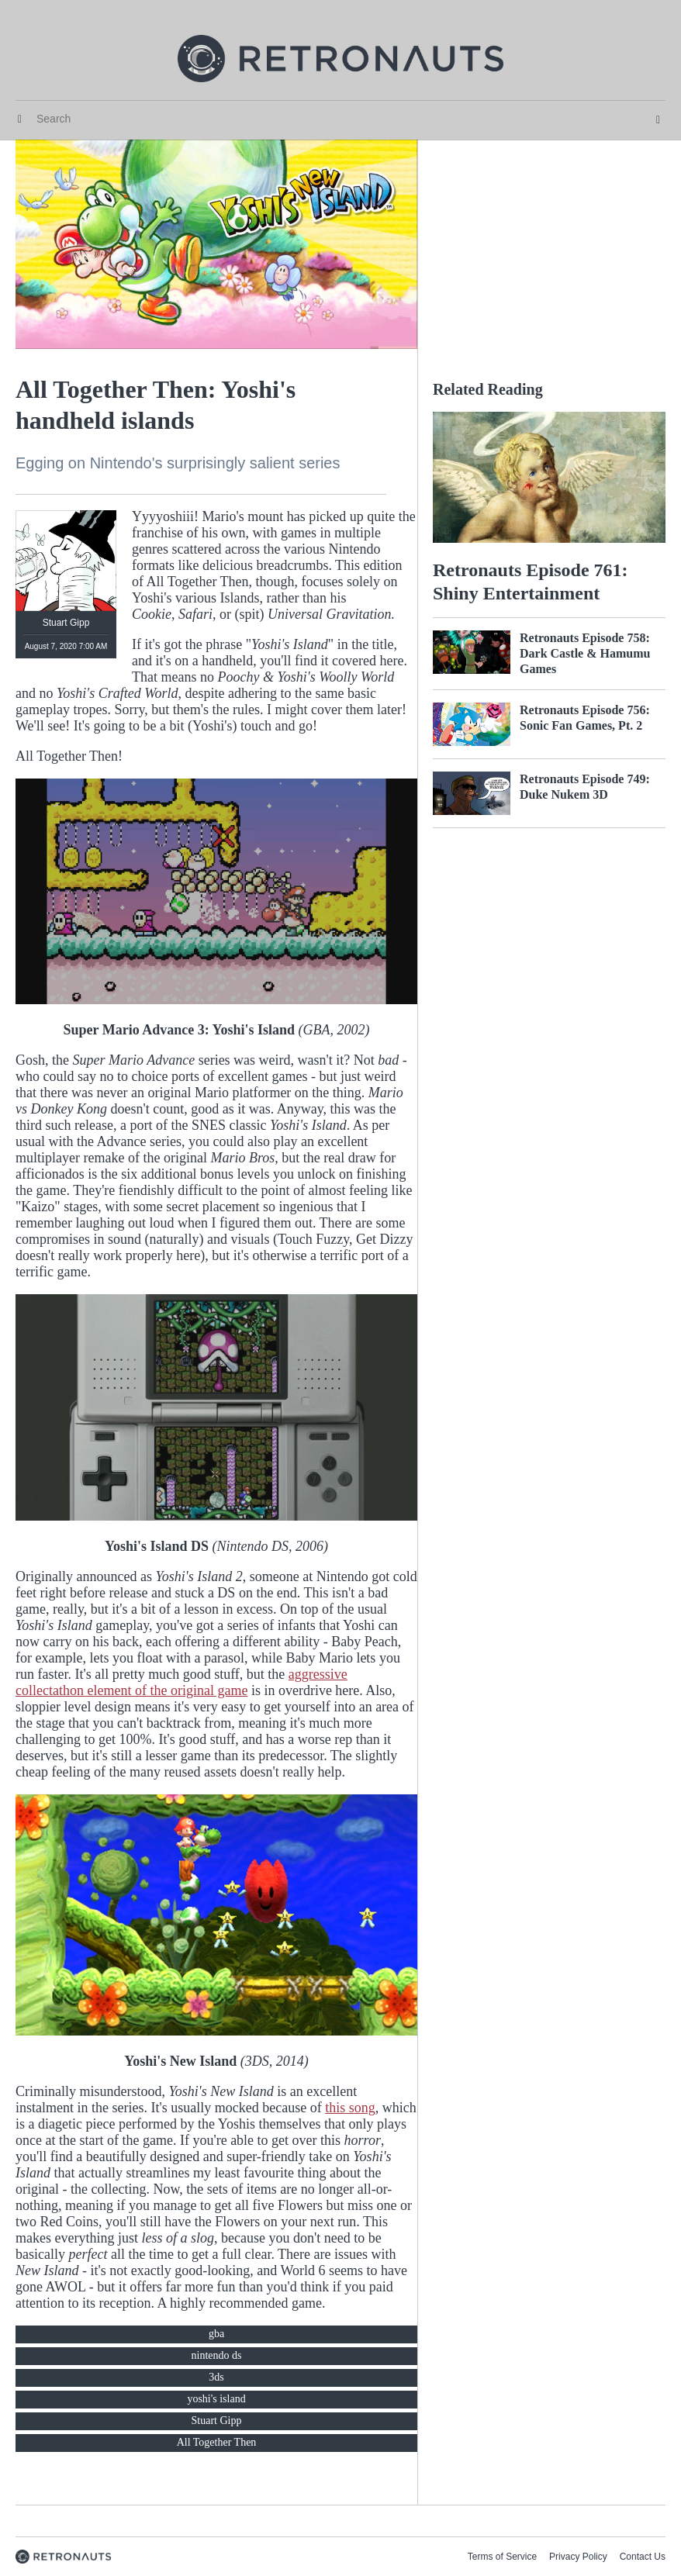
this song (350, 2107)
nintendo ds (217, 2355)
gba (216, 2333)
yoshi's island (216, 2399)
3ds (216, 2377)
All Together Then (217, 2442)
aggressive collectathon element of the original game (181, 1682)
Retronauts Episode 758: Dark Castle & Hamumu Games (585, 653)
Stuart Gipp (217, 2420)
